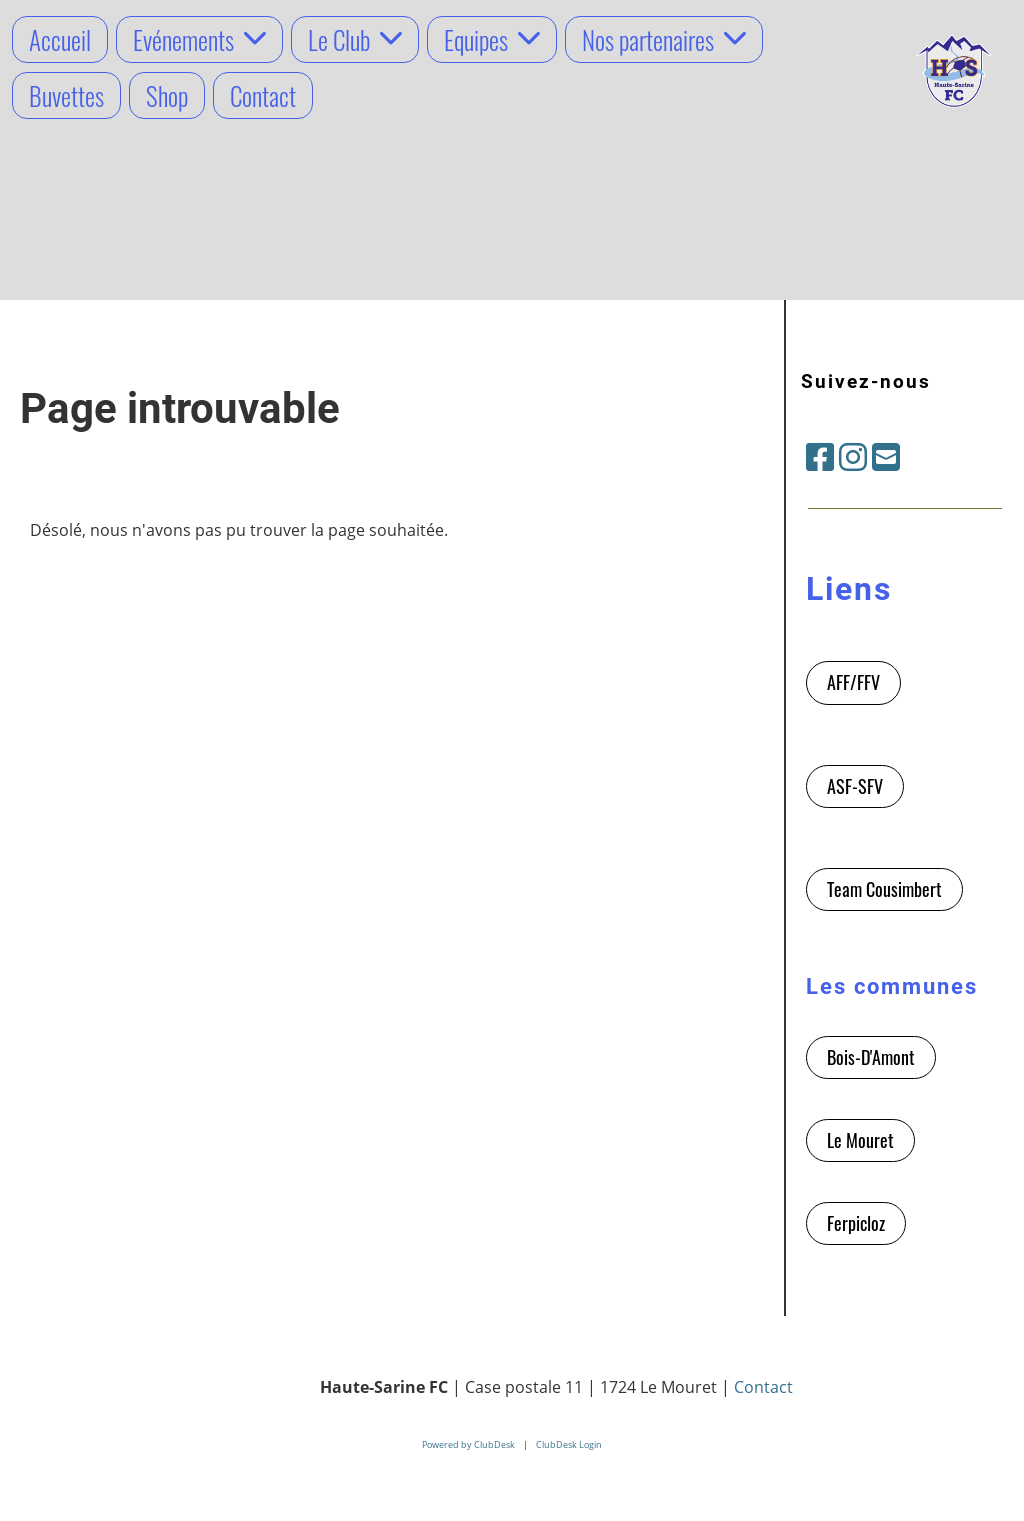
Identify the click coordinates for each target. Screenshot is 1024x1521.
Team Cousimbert (884, 889)
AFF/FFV (853, 682)
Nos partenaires (664, 39)
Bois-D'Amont (871, 1057)
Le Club (355, 39)
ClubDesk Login (569, 1444)
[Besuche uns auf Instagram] (853, 456)
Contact (263, 95)
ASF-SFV (855, 786)
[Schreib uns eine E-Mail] (886, 456)
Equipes (492, 39)
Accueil (60, 39)
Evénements (199, 39)
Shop (167, 95)
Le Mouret (860, 1140)
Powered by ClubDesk (468, 1444)
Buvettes (66, 95)
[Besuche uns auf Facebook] (820, 456)
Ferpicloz (856, 1223)
